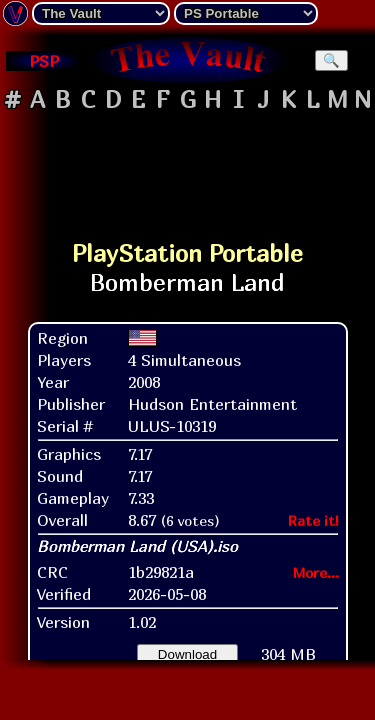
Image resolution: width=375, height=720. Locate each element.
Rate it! (313, 520)
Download (187, 654)
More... (316, 572)
